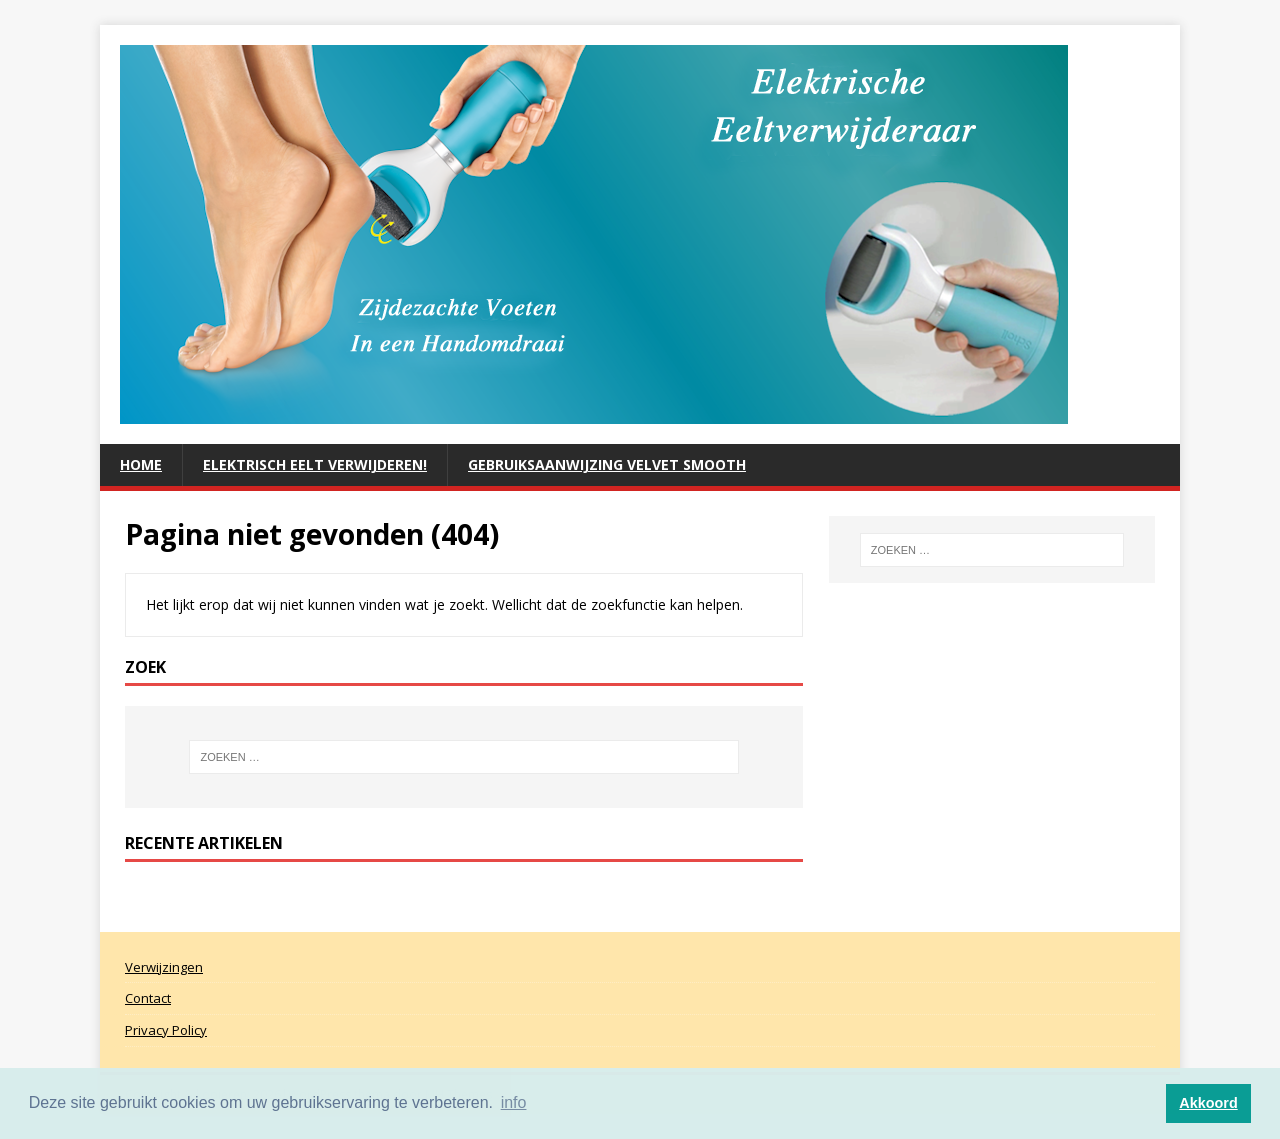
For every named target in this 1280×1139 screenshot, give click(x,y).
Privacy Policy (166, 1030)
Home (141, 464)
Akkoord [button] (1208, 1103)
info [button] (514, 1102)
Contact (148, 998)
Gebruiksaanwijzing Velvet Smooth (607, 464)
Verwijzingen (164, 967)
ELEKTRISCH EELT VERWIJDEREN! (315, 464)
